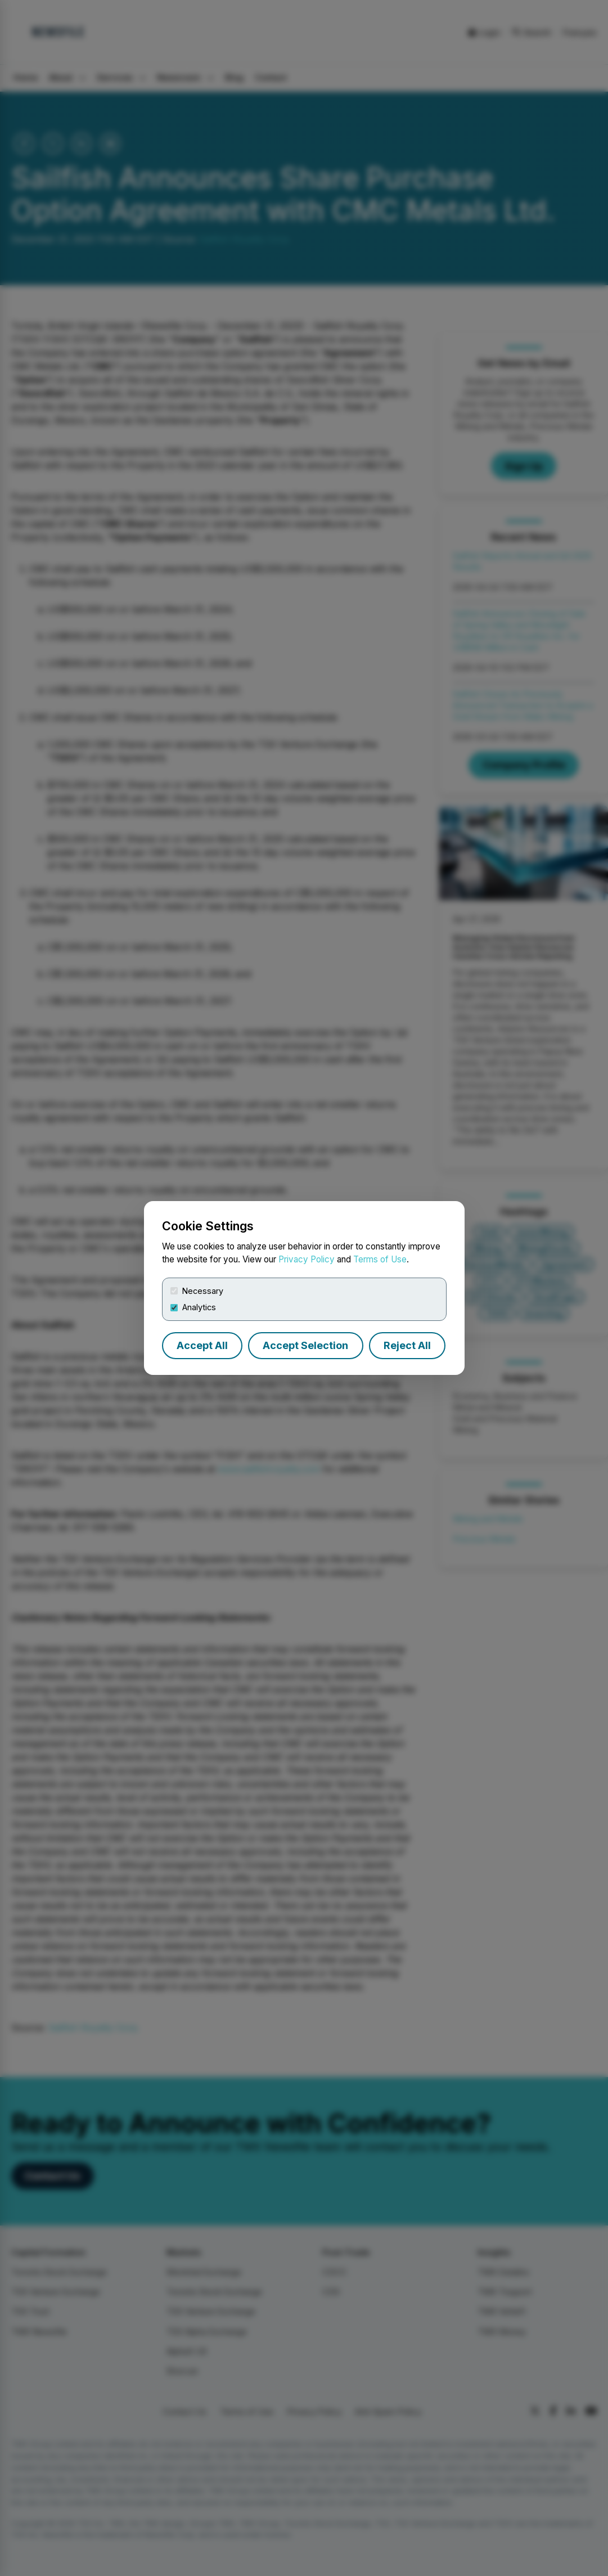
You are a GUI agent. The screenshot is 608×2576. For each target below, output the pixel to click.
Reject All (407, 1345)
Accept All (202, 1345)
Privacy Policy (306, 1259)
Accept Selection (305, 1345)
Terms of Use (380, 1259)
